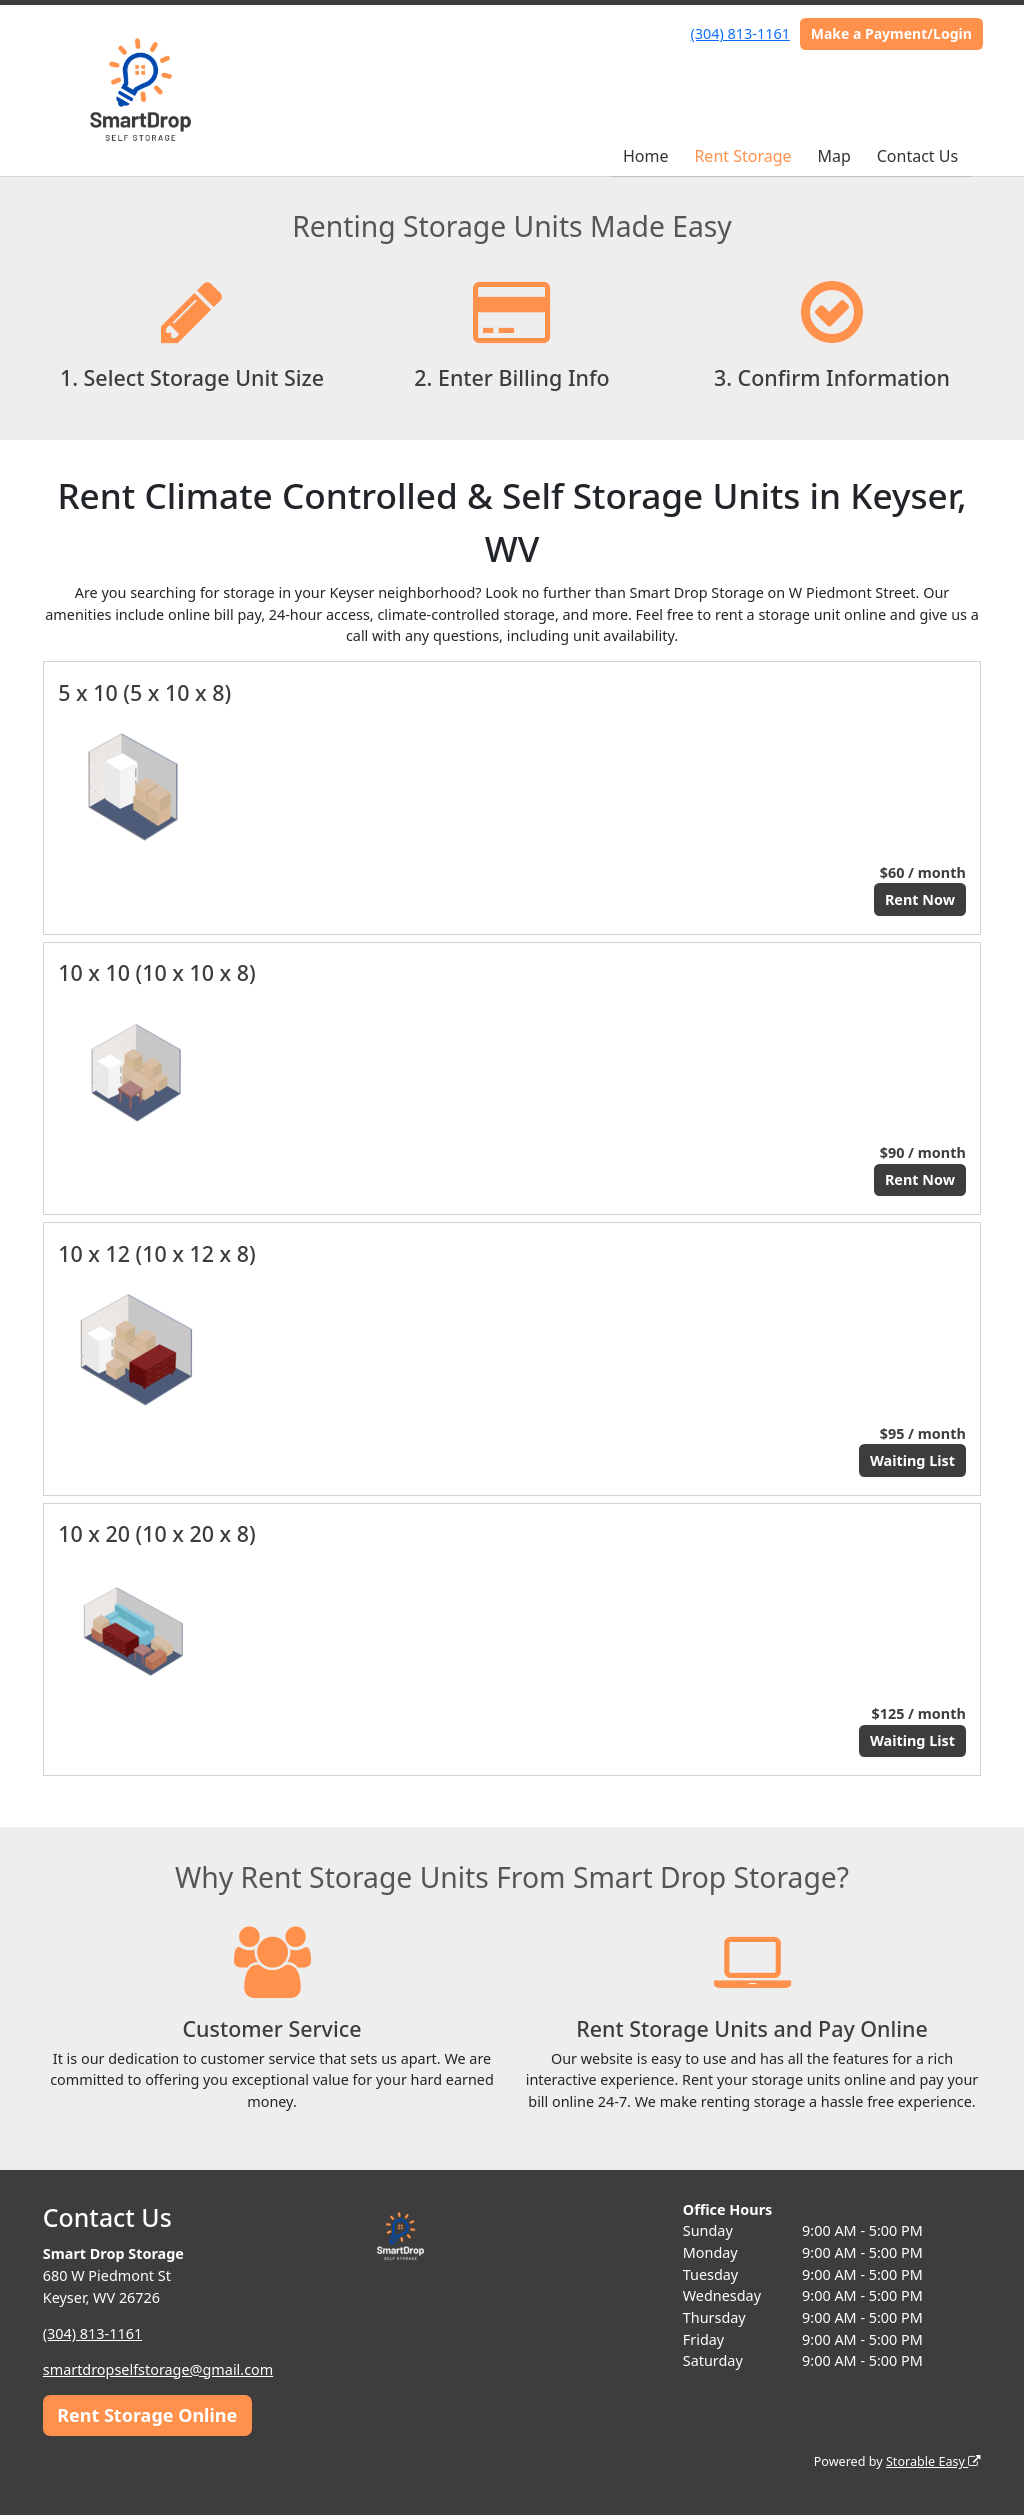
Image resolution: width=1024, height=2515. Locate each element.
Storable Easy (933, 2461)
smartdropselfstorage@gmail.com (158, 2369)
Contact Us (917, 156)
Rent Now (920, 899)
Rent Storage (742, 156)
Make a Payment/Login (891, 33)
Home (646, 156)
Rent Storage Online (147, 2415)
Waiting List (912, 1460)
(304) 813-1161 (740, 33)
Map (833, 156)
